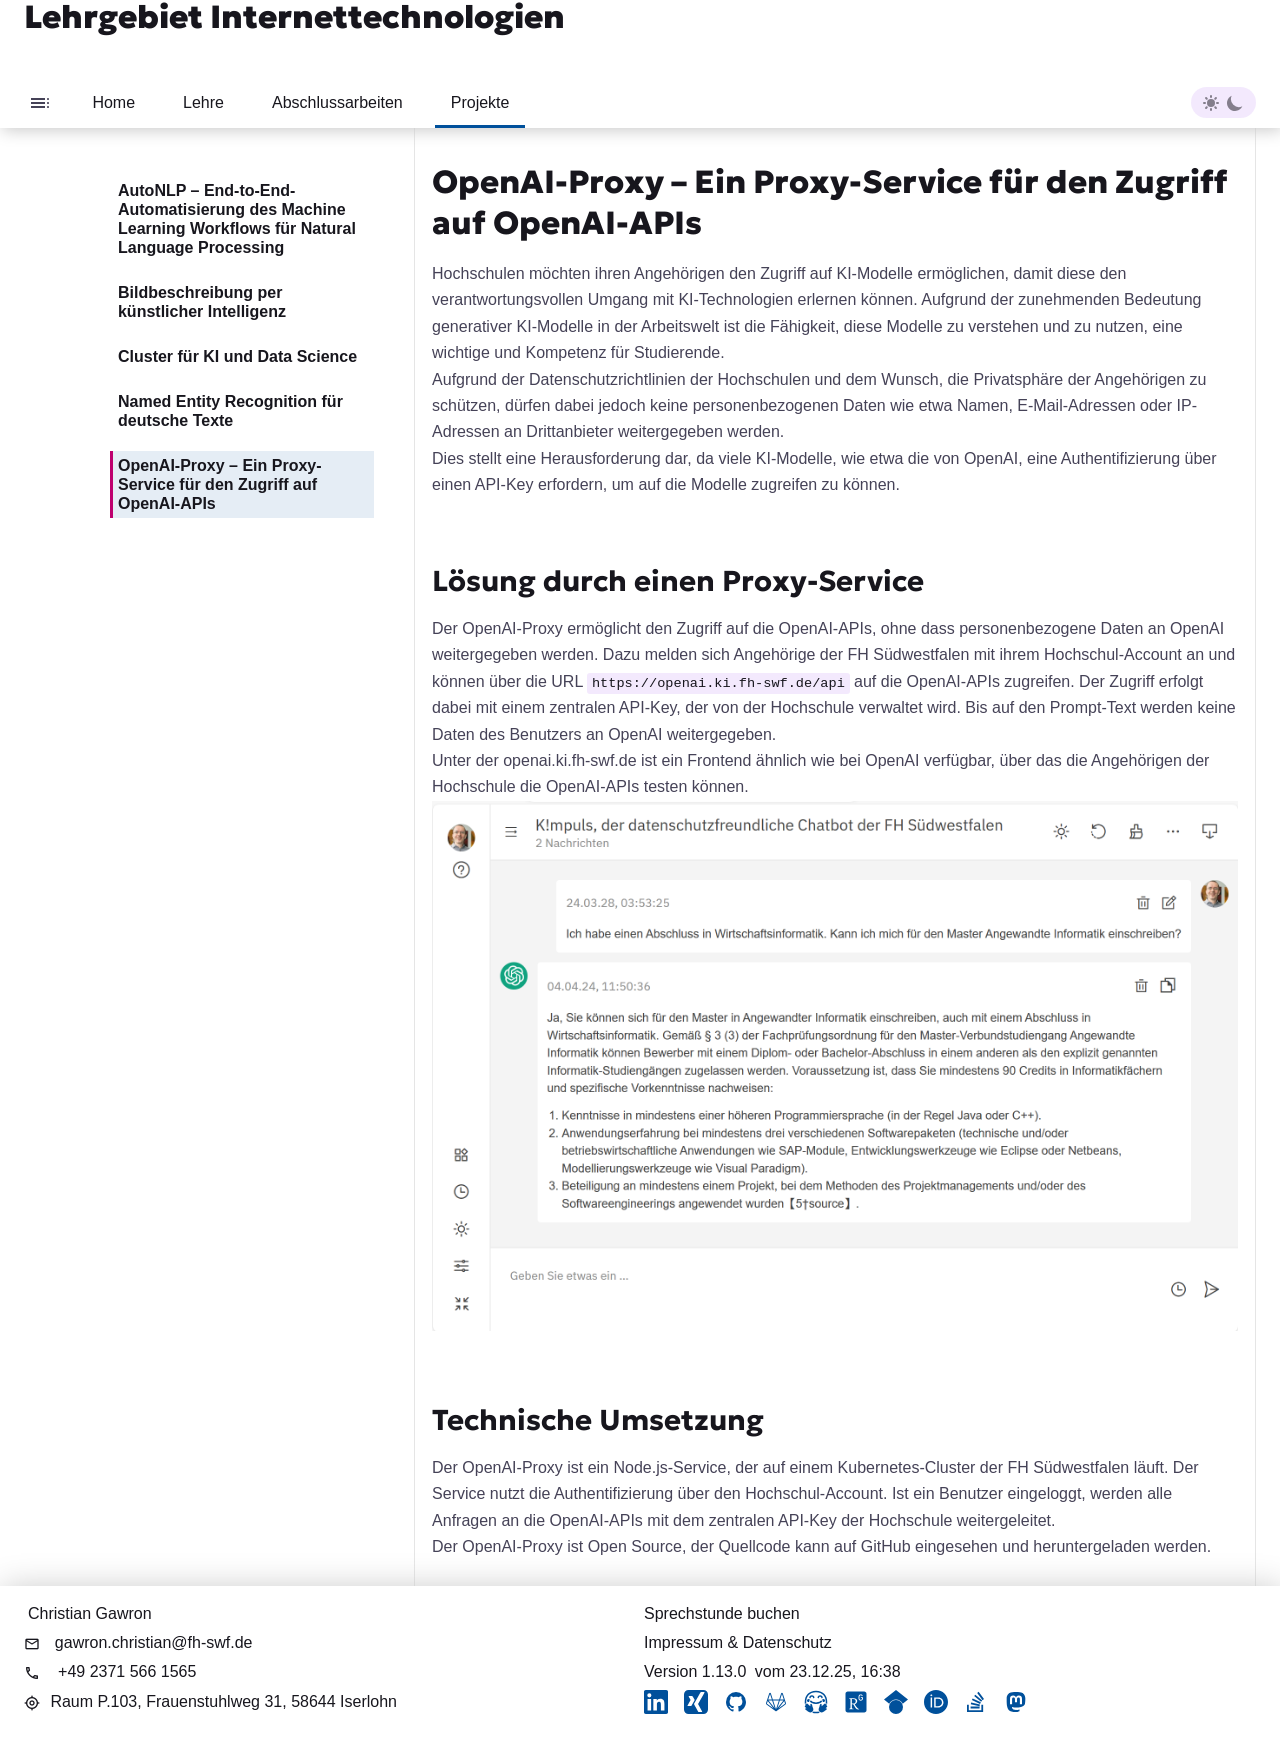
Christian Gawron (90, 1613)
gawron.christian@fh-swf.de (154, 1642)
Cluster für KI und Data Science (237, 356)
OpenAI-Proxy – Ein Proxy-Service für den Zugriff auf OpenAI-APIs (220, 484)
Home (113, 102)
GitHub (886, 1546)
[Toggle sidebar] (40, 102)
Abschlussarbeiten (337, 102)
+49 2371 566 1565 (127, 1671)
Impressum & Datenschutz (738, 1642)
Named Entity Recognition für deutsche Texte (230, 411)
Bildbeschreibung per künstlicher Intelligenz (202, 302)
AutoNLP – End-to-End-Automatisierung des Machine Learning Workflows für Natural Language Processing (237, 219)
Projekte (480, 102)
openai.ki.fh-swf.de (569, 760)
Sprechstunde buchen (722, 1613)
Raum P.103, (223, 1701)
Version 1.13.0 (695, 1671)
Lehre (203, 102)
